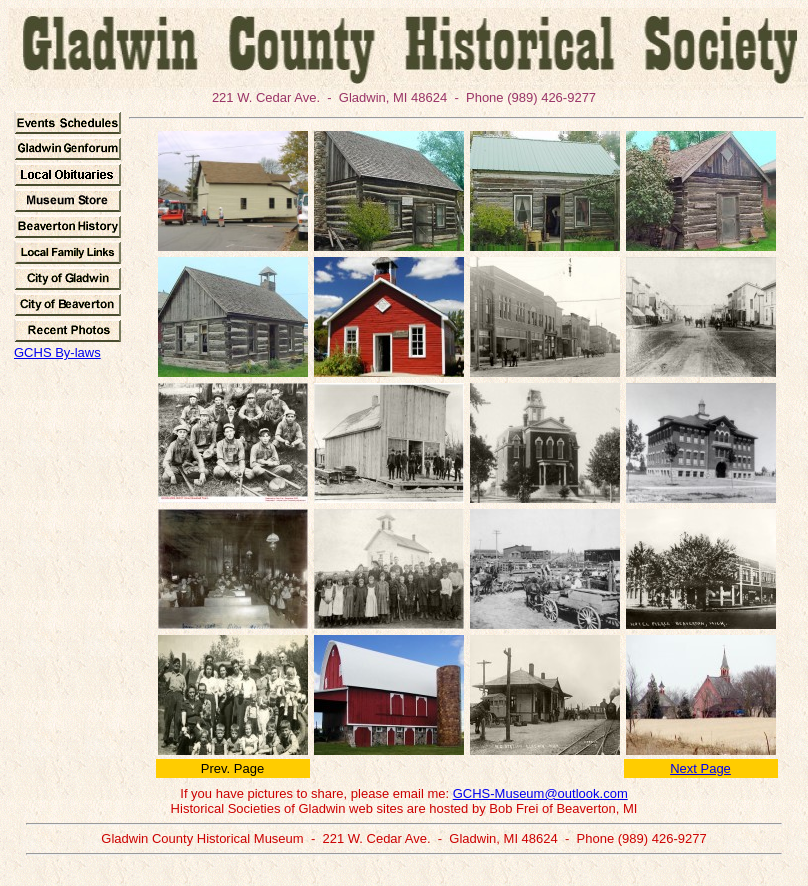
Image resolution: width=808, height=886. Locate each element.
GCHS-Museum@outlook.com (540, 793)
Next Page (700, 768)
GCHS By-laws (57, 352)
